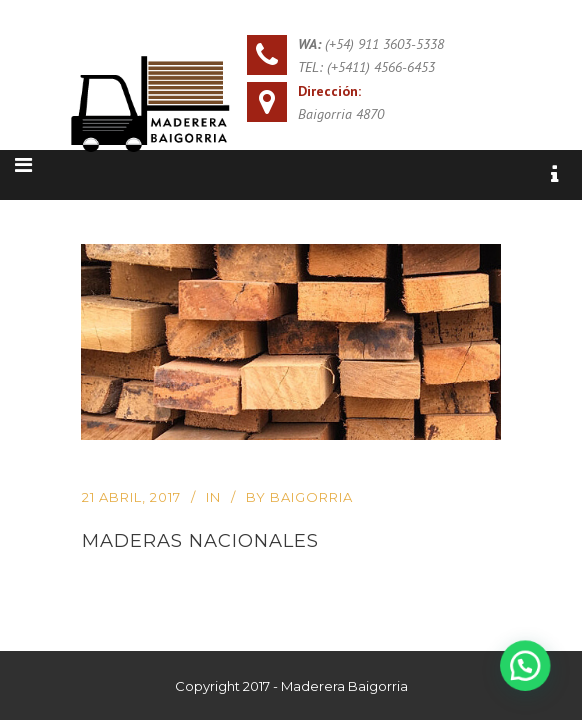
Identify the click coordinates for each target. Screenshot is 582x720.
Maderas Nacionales (200, 540)
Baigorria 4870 (341, 114)
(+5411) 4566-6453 (381, 67)
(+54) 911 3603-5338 (384, 44)
